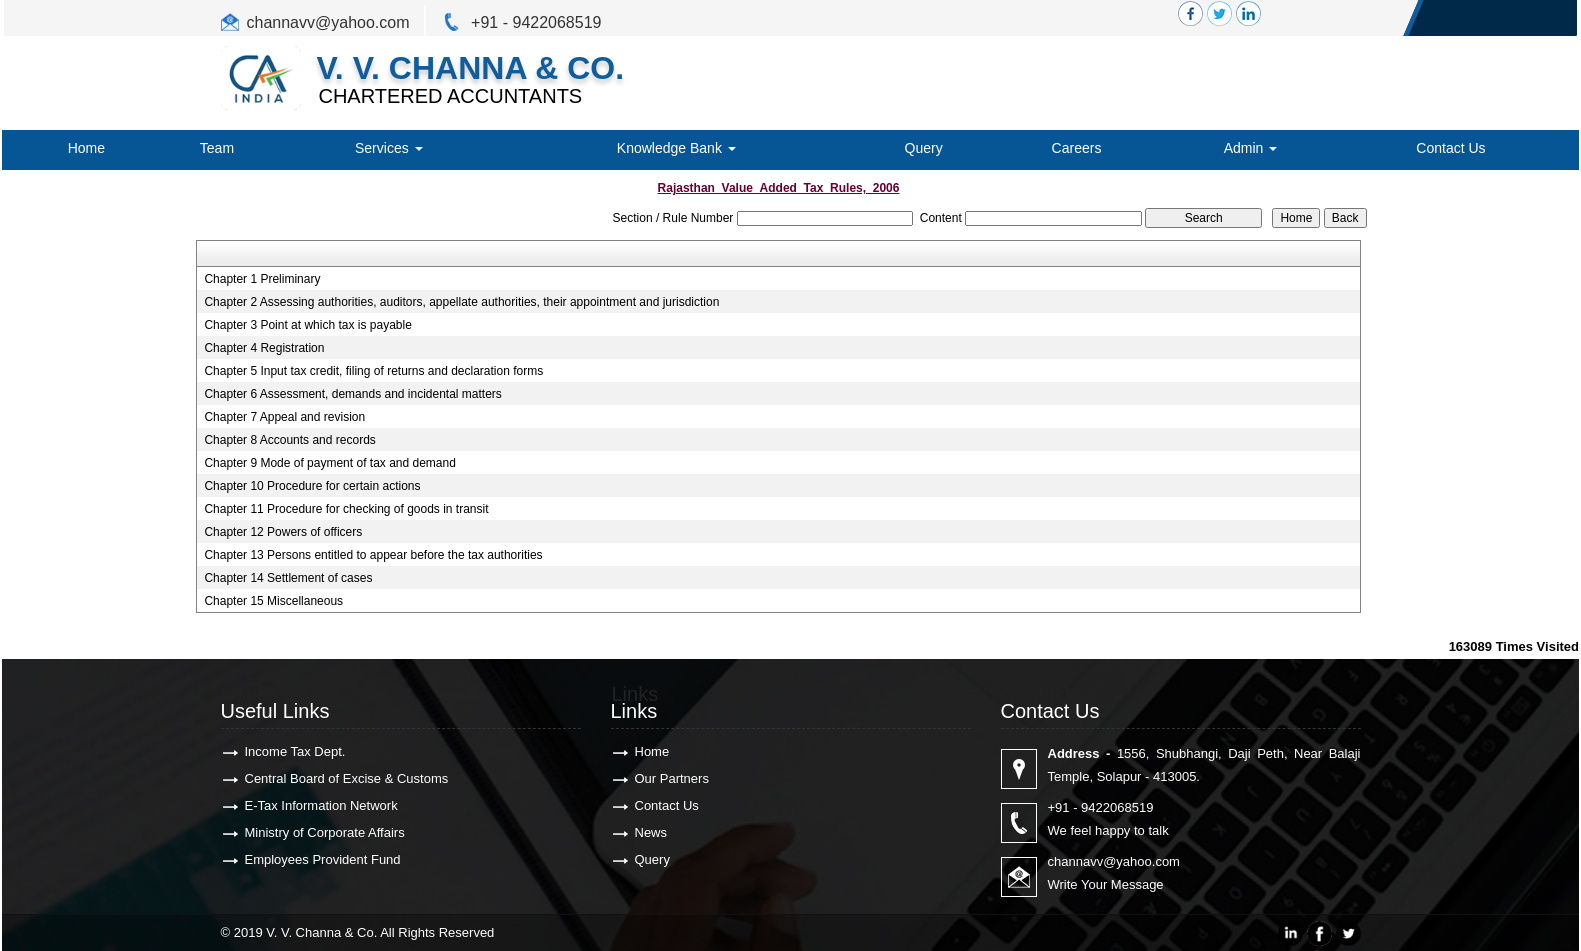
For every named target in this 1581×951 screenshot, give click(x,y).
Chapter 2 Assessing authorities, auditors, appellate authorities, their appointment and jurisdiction (461, 302)
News (651, 832)
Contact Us (1450, 148)
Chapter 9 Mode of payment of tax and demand (330, 463)
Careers (1077, 148)
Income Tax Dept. (295, 751)
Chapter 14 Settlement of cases (288, 578)
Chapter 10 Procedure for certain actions (312, 486)
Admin (1251, 148)
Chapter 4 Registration (264, 348)
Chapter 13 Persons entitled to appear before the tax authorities (373, 555)
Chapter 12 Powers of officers (283, 532)
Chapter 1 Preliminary (262, 279)
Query (924, 148)
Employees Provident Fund (323, 859)
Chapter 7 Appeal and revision (284, 417)
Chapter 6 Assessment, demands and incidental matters (353, 394)
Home (86, 148)
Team (217, 148)
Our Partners (672, 778)
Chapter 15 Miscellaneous (273, 601)
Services (389, 148)
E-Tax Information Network (321, 805)
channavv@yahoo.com (328, 22)
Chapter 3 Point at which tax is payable (307, 325)
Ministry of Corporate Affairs (325, 832)
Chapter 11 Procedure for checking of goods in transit (346, 509)
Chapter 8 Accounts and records (289, 440)
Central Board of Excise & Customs (347, 778)
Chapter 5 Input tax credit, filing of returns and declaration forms (373, 371)
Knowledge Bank (676, 148)
